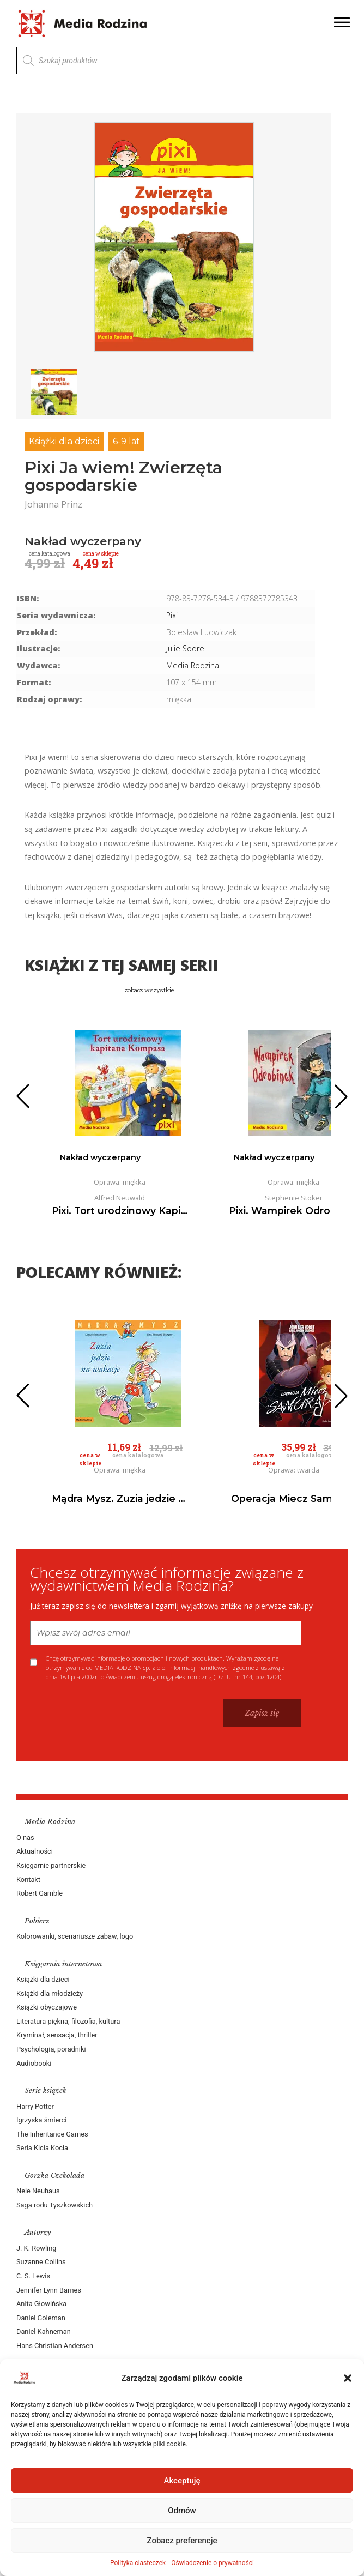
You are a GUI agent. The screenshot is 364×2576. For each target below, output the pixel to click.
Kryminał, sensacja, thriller (57, 2035)
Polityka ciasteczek (138, 2563)
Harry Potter (35, 2106)
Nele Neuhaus (38, 2191)
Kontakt (28, 1879)
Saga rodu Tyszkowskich (54, 2205)
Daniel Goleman (40, 2318)
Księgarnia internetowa (63, 1964)
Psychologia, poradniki (51, 2049)
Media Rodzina (192, 665)
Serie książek (45, 2090)
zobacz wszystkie (149, 990)
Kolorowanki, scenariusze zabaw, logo (74, 1936)
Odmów (182, 2510)
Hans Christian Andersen (54, 2346)
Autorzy (38, 2232)
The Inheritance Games (52, 2134)
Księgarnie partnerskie (51, 1865)
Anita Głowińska (41, 2304)
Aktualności (34, 1851)
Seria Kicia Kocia (42, 2148)
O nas (25, 1837)
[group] (173, 237)
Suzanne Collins (41, 2262)
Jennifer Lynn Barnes (48, 2290)
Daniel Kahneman (43, 2331)
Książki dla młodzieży (49, 1993)
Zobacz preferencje (182, 2540)
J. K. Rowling (36, 2248)
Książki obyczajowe (46, 2007)
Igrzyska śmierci (41, 2120)
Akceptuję (181, 2480)
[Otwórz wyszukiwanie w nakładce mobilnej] (173, 60)
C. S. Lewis (33, 2276)
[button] (347, 2378)
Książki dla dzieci (64, 441)
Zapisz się (262, 1713)
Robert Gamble (39, 1893)
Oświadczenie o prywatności (212, 2563)
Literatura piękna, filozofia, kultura (68, 2021)
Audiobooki (33, 2063)
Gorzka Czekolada (54, 2175)
